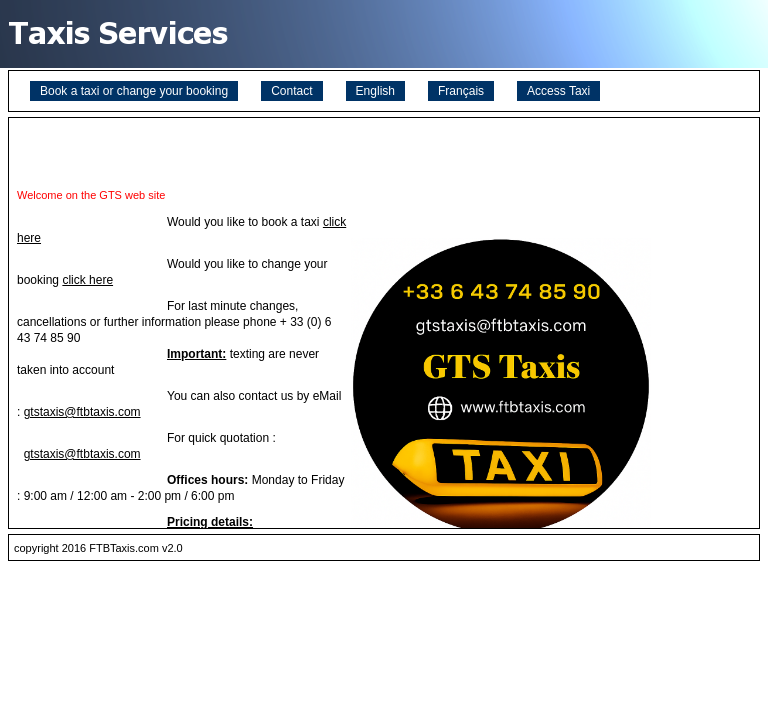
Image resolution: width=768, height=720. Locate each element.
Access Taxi (558, 91)
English (375, 91)
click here (87, 280)
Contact (291, 91)
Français (461, 91)
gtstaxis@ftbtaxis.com (82, 412)
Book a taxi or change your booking (134, 91)
